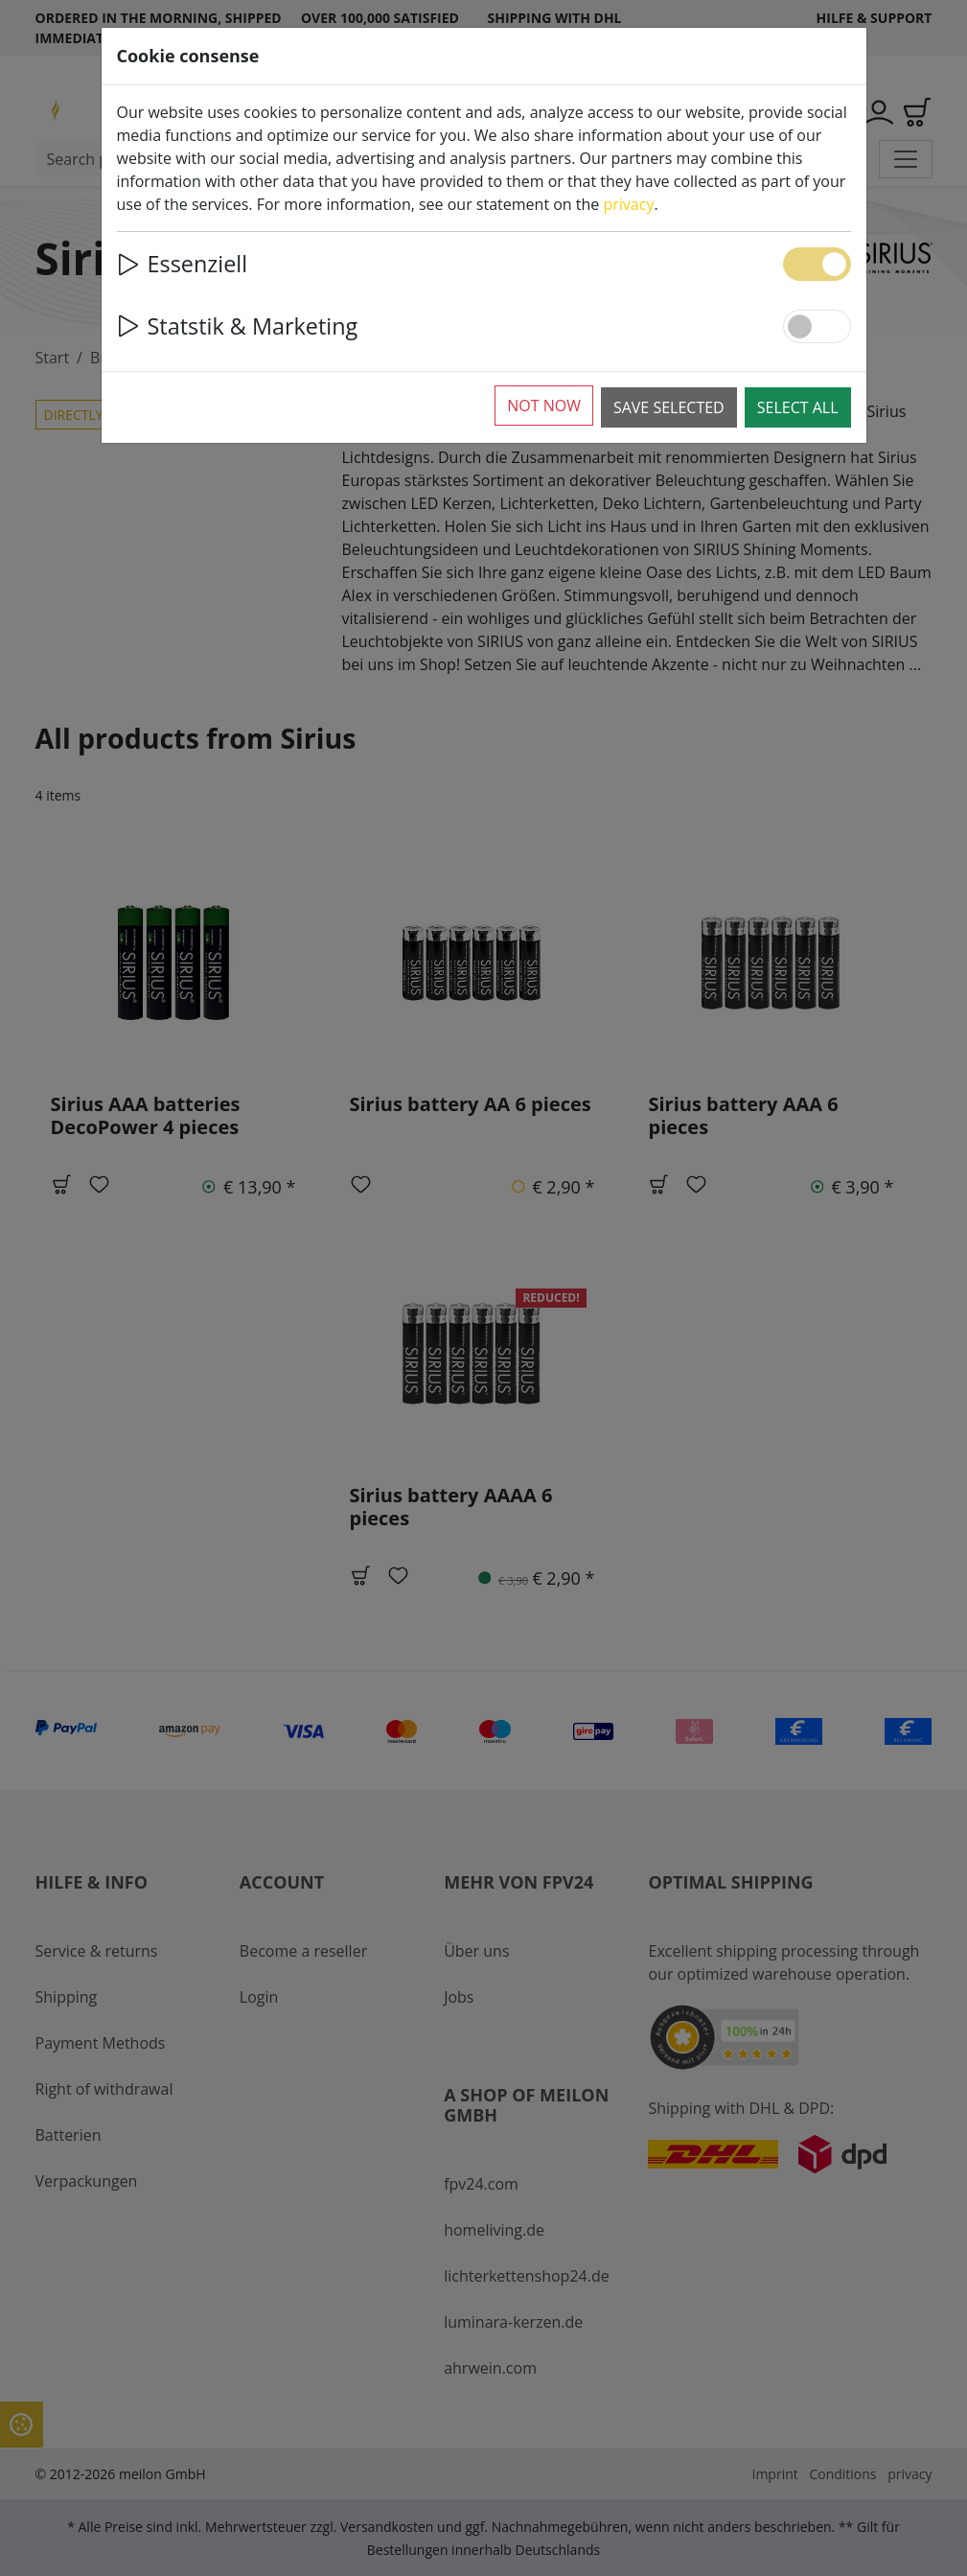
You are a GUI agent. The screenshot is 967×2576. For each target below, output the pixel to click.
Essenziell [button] (182, 263)
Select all (798, 407)
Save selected (669, 407)
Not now (544, 405)
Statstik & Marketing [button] (237, 326)
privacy (629, 204)
